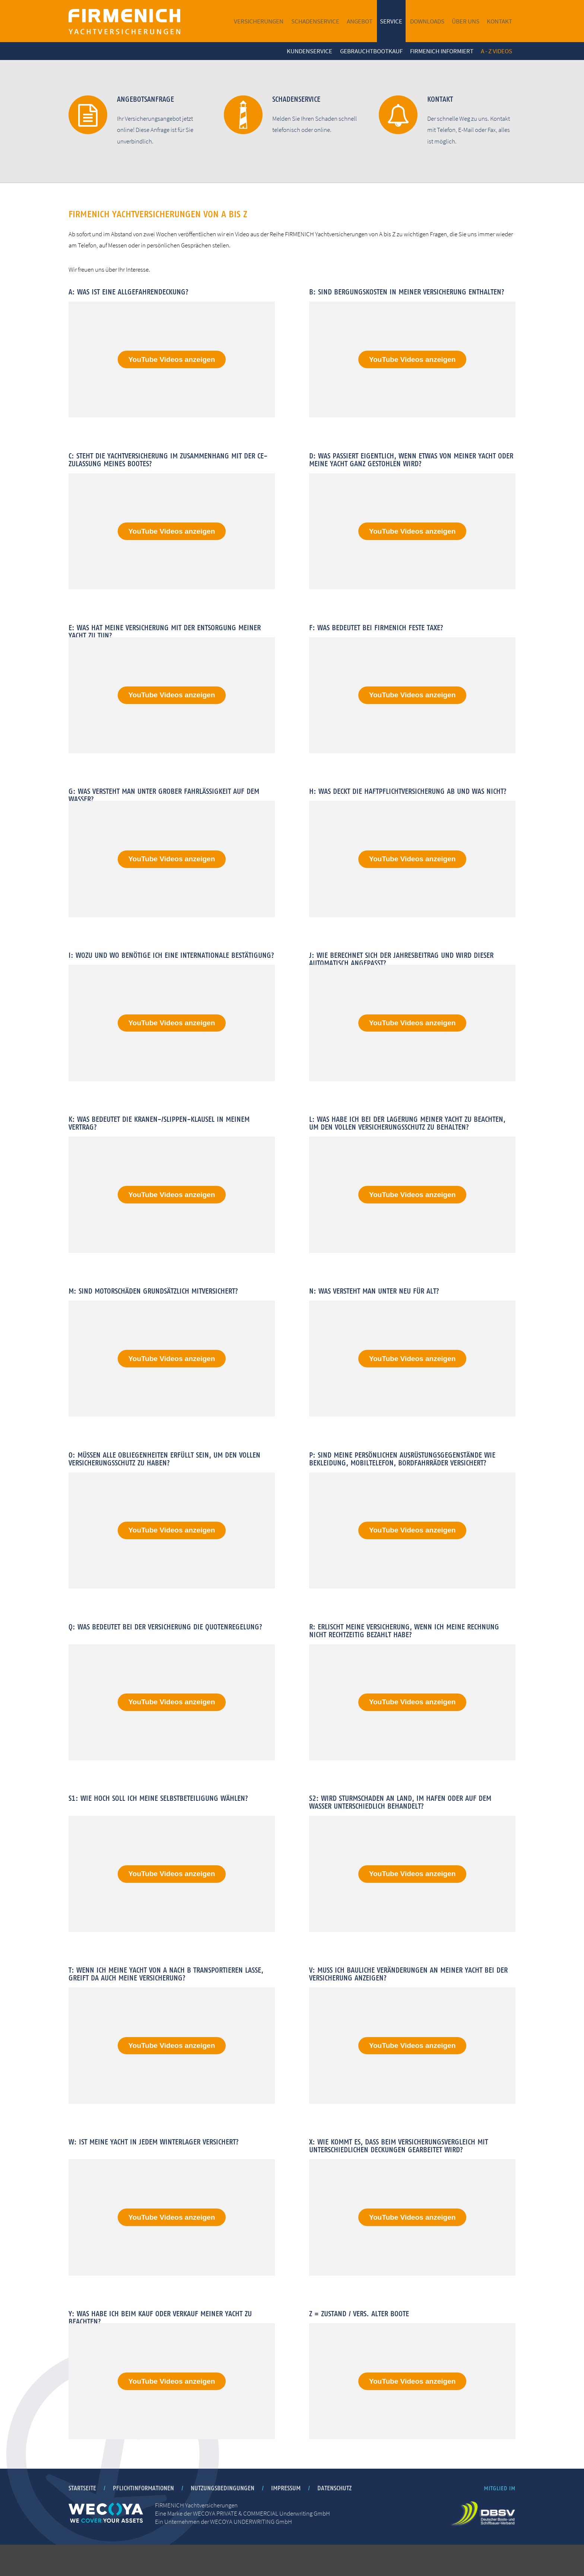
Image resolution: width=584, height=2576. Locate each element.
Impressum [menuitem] (286, 2519)
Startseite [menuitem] (82, 2519)
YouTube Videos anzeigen (171, 359)
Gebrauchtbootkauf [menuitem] (371, 51)
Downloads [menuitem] (427, 21)
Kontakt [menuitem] (499, 21)
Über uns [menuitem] (465, 21)
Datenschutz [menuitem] (334, 2519)
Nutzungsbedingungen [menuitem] (222, 2519)
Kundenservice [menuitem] (309, 51)
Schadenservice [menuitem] (315, 21)
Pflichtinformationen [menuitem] (143, 2519)
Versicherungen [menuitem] (258, 21)
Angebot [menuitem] (359, 21)
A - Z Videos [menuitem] (496, 51)
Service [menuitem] (391, 21)
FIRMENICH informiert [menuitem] (441, 51)
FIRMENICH (124, 21)
